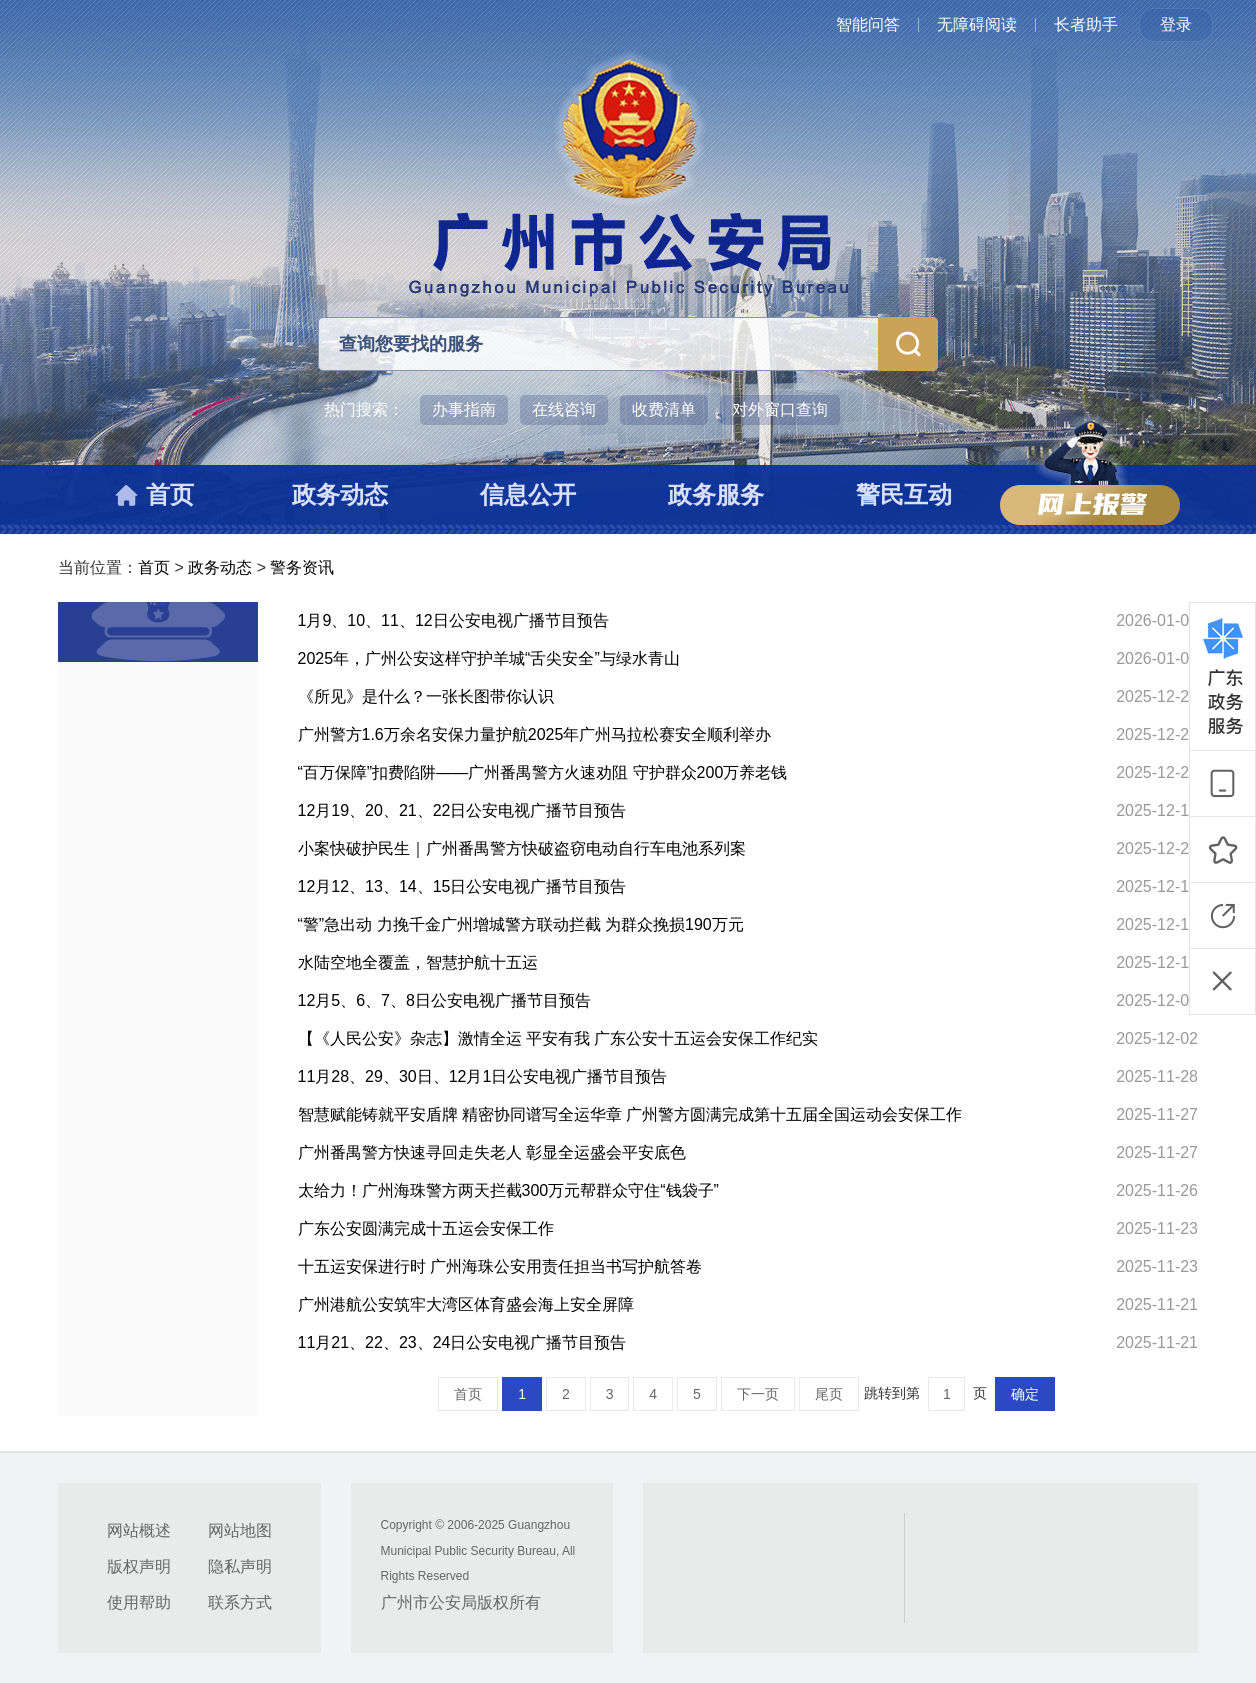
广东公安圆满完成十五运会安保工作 (426, 1228)
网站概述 (139, 1530)
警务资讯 (302, 567)
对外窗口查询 (780, 409)
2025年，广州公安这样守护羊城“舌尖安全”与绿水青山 (489, 658)
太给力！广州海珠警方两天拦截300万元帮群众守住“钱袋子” (508, 1190)
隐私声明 (240, 1566)
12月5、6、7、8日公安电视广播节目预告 (444, 1000)
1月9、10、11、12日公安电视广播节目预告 (453, 620)
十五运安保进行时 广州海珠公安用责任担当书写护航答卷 (500, 1266)
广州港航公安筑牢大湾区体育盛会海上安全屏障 (466, 1304)
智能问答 (868, 24)
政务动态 (220, 567)
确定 (1025, 1394)
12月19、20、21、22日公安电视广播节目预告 (462, 810)
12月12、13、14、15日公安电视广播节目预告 (462, 886)
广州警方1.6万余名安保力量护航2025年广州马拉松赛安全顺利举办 (535, 734)
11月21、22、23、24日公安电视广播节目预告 (462, 1342)
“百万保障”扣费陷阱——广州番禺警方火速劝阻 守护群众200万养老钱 (543, 772)
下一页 (758, 1394)
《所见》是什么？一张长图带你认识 (426, 696)
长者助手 (1086, 24)
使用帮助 (139, 1602)
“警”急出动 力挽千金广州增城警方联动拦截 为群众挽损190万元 (521, 924)
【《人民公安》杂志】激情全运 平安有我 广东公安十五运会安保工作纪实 (558, 1038)
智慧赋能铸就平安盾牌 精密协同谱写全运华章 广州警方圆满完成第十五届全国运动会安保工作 (630, 1114)
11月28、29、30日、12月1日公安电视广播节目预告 (483, 1076)
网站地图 (240, 1530)
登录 (1176, 24)
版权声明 (139, 1566)
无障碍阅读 (977, 24)
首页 (154, 567)
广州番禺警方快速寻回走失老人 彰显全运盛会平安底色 (492, 1152)
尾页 (829, 1394)
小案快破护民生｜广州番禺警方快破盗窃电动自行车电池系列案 (522, 848)
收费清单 (664, 409)
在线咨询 (564, 409)
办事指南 (464, 409)
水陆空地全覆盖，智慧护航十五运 (418, 962)
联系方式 (240, 1602)
